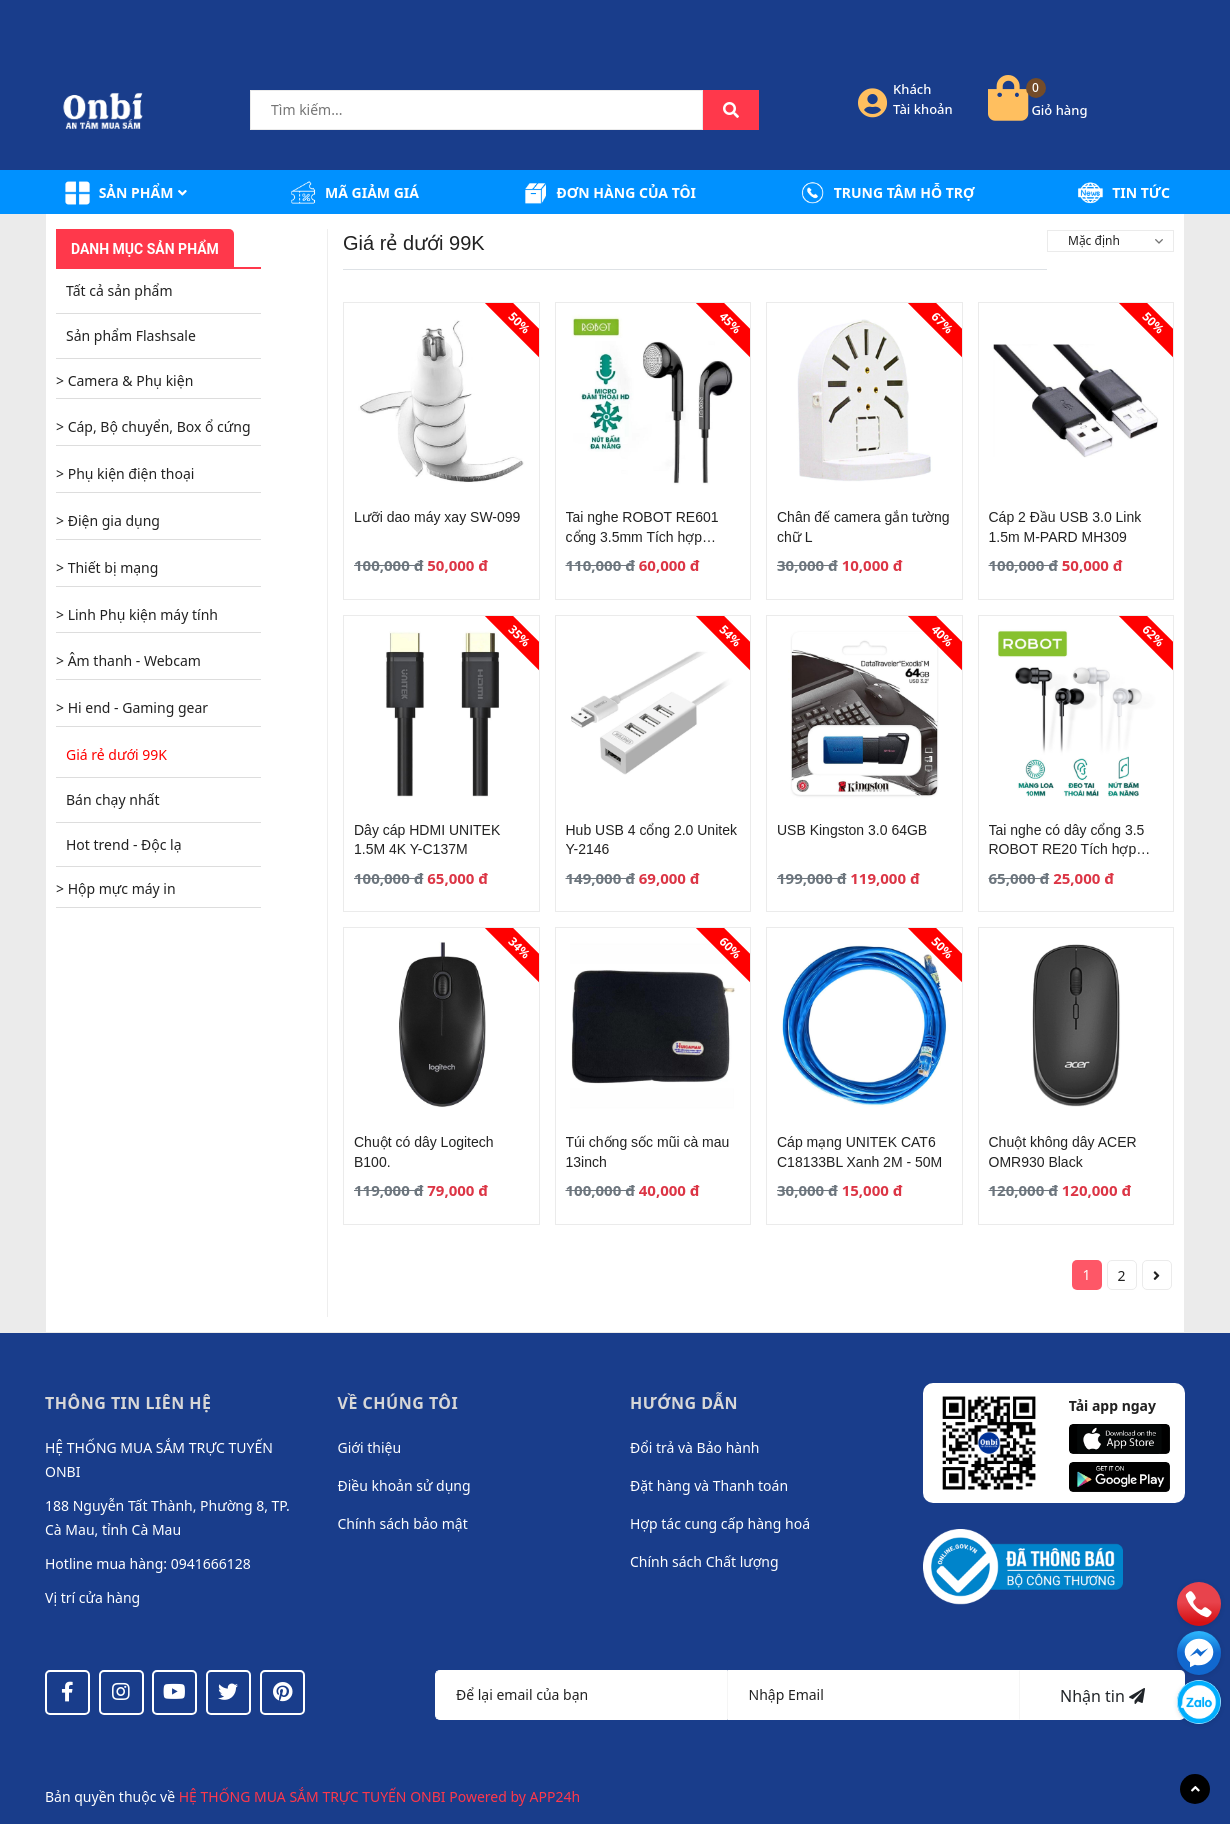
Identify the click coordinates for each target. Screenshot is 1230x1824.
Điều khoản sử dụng (404, 1485)
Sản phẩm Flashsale (131, 335)
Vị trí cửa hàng (92, 1597)
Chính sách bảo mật (403, 1523)
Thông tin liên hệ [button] (128, 1403)
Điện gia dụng (114, 520)
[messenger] (1199, 1701)
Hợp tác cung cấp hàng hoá (720, 1523)
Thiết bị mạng (113, 567)
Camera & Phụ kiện (131, 380)
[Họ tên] (581, 1695)
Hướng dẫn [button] (684, 1403)
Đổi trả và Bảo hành (694, 1447)
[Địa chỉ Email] (874, 1695)
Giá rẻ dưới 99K (116, 754)
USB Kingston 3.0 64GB (852, 830)
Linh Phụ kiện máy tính (143, 614)
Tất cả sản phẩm (119, 290)
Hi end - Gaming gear (138, 707)
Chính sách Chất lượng (704, 1561)
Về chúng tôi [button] (398, 1403)
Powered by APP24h (514, 1796)
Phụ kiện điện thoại (131, 473)
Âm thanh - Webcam (134, 660)
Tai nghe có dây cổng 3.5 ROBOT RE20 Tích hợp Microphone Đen (1067, 849)
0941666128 (211, 1563)
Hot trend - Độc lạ (124, 844)
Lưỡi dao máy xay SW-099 (437, 517)
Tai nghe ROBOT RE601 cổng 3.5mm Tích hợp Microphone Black (642, 536)
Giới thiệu (370, 1447)
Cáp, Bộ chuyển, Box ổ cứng (159, 426)
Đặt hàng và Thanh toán (709, 1485)
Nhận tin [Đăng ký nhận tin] (1102, 1696)
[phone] (1199, 1603)
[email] (1199, 1652)
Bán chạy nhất (112, 799)
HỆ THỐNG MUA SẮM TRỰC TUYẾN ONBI (314, 1796)
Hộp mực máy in (122, 888)
